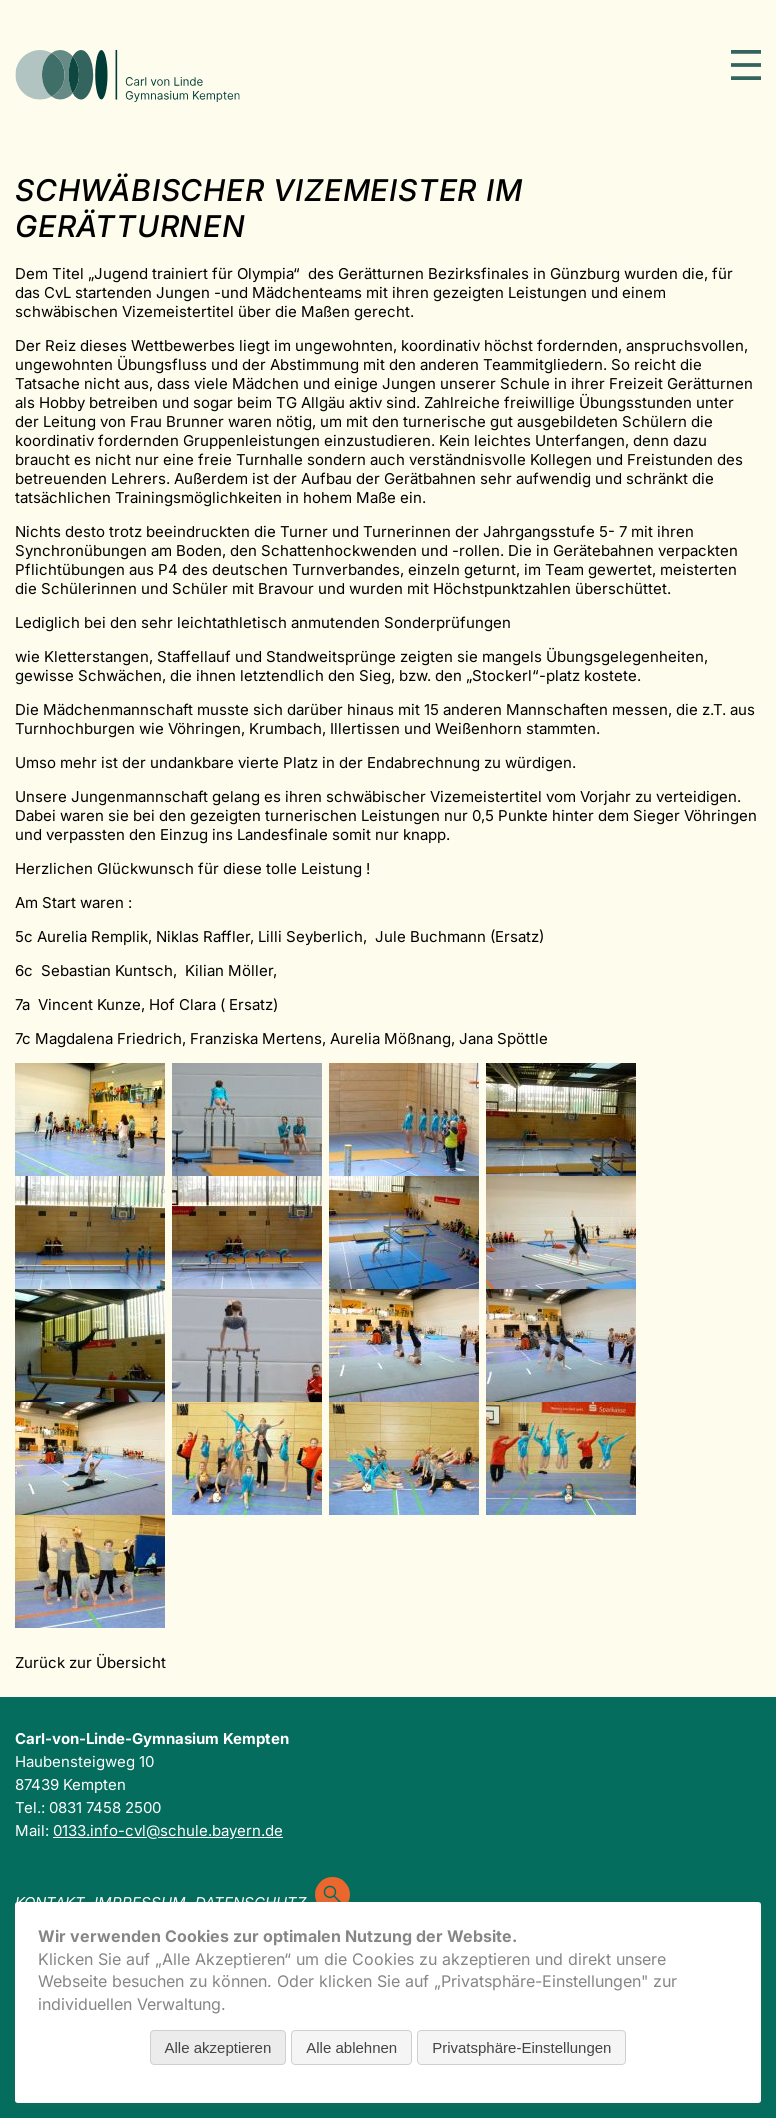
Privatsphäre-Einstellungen (521, 2047)
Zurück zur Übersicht (90, 1662)
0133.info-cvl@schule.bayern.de (168, 1830)
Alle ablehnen (351, 2047)
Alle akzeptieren (218, 2047)
